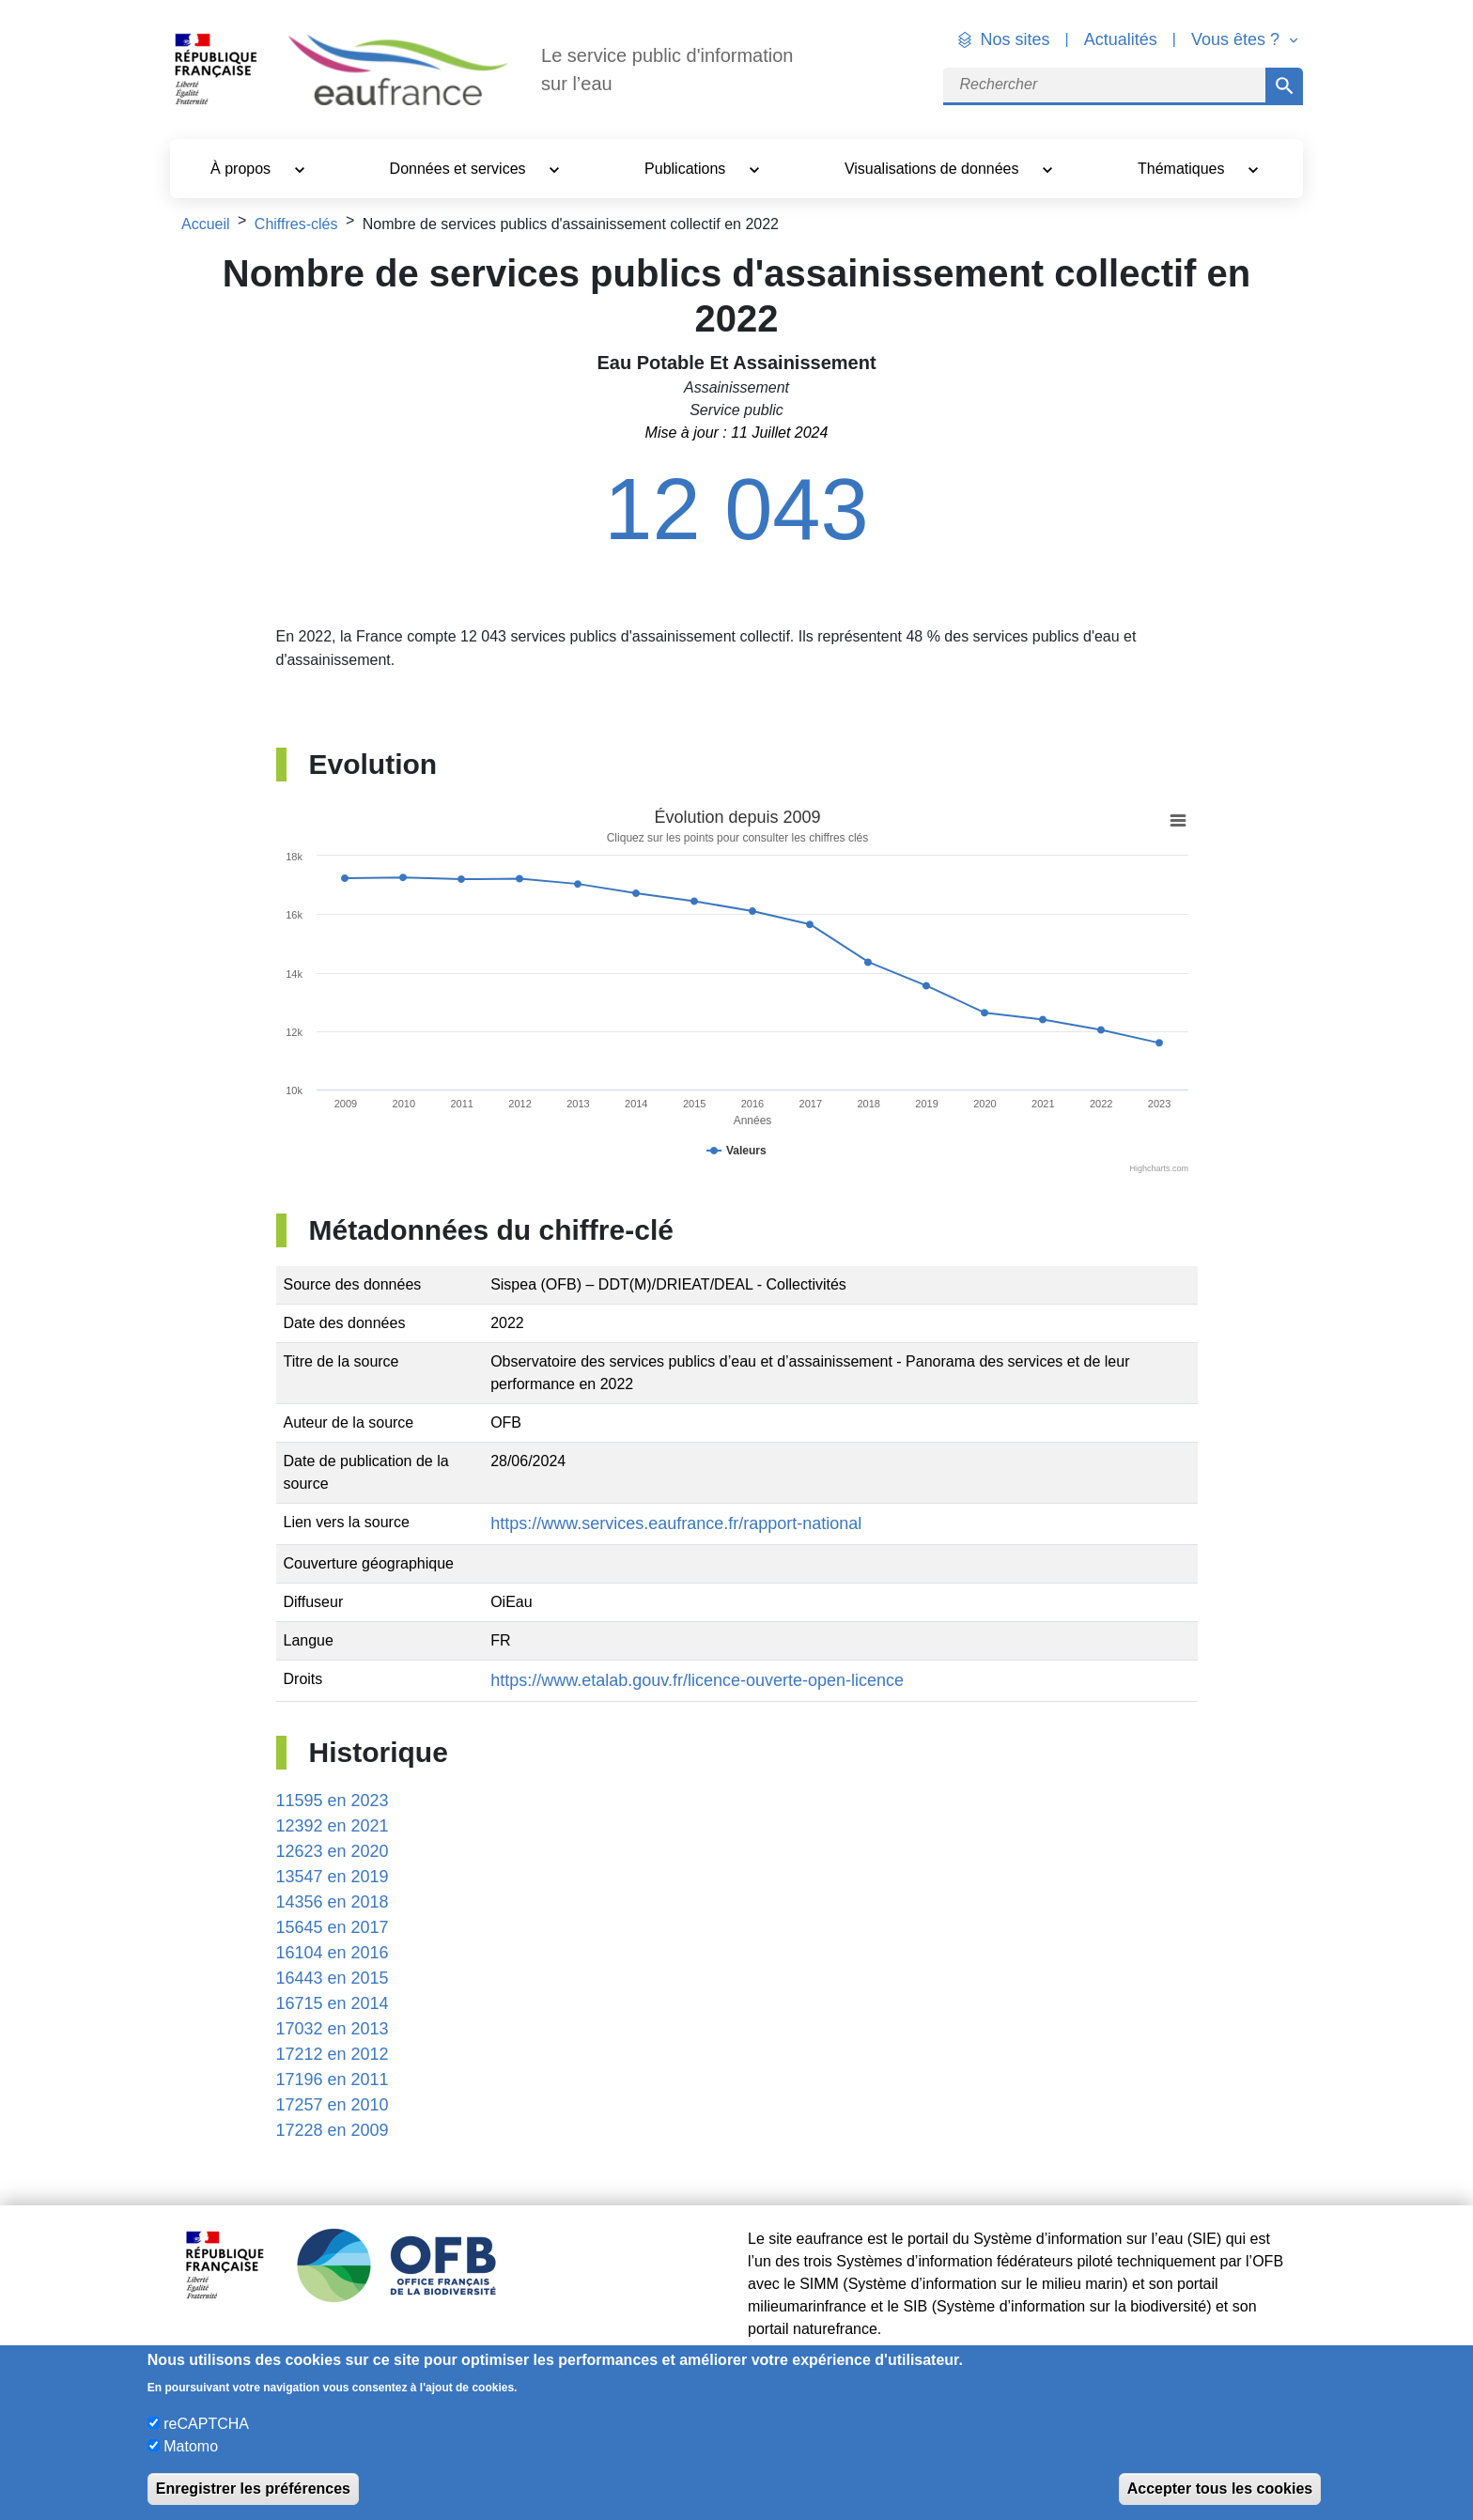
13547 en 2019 (332, 1876)
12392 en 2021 (332, 1826)
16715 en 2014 (332, 2003)
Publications (687, 169)
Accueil (205, 224)
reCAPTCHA (206, 2424)
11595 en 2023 (332, 1800)
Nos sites (1015, 39)
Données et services (460, 169)
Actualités (1120, 39)
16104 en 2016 (332, 1952)
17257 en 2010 (332, 2104)
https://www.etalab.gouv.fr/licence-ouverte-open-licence (697, 1680)
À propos (242, 169)
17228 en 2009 (332, 2130)
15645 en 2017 (332, 1927)
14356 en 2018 (332, 1902)
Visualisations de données (934, 169)
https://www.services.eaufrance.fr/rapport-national (675, 1523)
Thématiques (1183, 169)
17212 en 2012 (332, 2054)
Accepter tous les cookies (1219, 2489)
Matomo (190, 2446)
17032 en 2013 (332, 2028)
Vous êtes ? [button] (1237, 39)
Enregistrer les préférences (253, 2489)
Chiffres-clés (296, 224)
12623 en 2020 (332, 1851)
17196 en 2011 (332, 2079)
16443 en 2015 (332, 1978)
